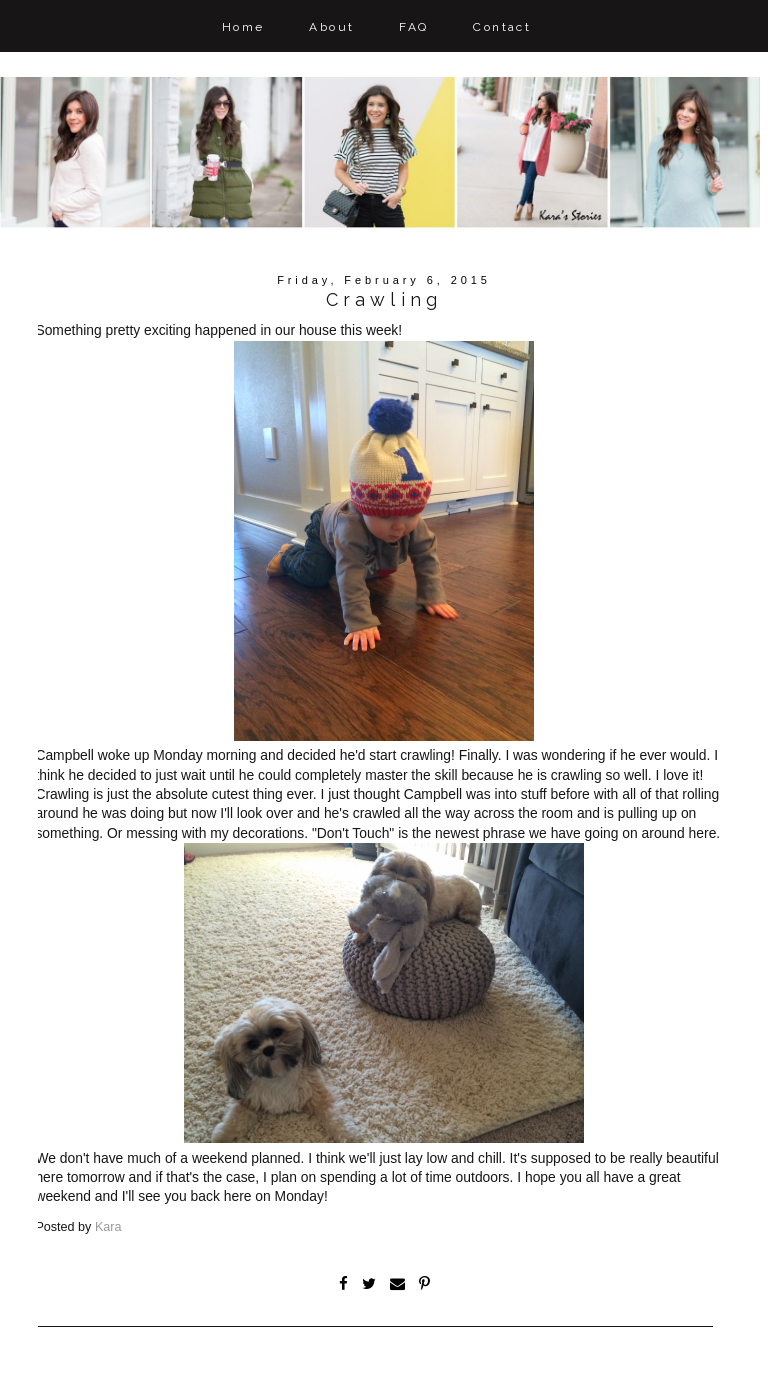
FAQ (413, 27)
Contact (502, 27)
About (331, 27)
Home (243, 27)
